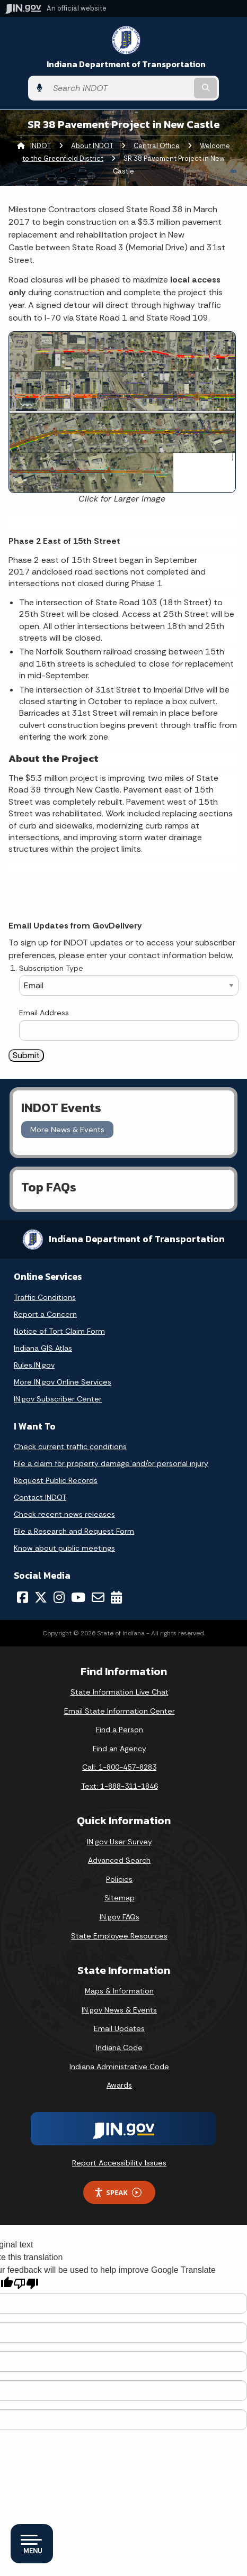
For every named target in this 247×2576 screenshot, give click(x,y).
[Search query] (120, 88)
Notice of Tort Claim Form (59, 1331)
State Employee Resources (119, 1936)
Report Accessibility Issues (119, 2163)
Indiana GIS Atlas (43, 1348)
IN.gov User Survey (119, 1841)
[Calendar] (116, 1597)
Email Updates (119, 2028)
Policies (119, 1879)
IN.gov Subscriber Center (58, 1399)
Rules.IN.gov (34, 1365)
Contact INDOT (40, 1497)
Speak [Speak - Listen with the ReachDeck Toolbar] (118, 2193)
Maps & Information (119, 1991)
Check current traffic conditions (70, 1446)
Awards (119, 2085)
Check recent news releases (64, 1514)
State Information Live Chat (119, 1692)
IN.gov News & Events (119, 2010)
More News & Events (67, 1129)
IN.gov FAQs (119, 1917)
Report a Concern (45, 1314)
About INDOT (92, 145)
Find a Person (119, 1729)
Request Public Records (56, 1480)
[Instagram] (59, 1597)
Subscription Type (51, 968)
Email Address (44, 1012)
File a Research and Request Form (74, 1531)
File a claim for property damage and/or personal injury (111, 1463)
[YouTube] (78, 1597)
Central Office (157, 145)
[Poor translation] (26, 2284)
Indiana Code (119, 2047)
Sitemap (119, 1898)
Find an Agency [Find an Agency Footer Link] (119, 1748)
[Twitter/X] (40, 1597)
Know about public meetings (64, 1548)
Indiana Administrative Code (119, 2066)
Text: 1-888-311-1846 (119, 1786)
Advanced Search (119, 1860)
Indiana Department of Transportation (126, 64)
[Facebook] (22, 1597)
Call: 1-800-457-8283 (119, 1767)
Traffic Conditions (45, 1297)
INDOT (40, 145)
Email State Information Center (119, 1711)
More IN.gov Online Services (62, 1382)
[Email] (98, 1597)
